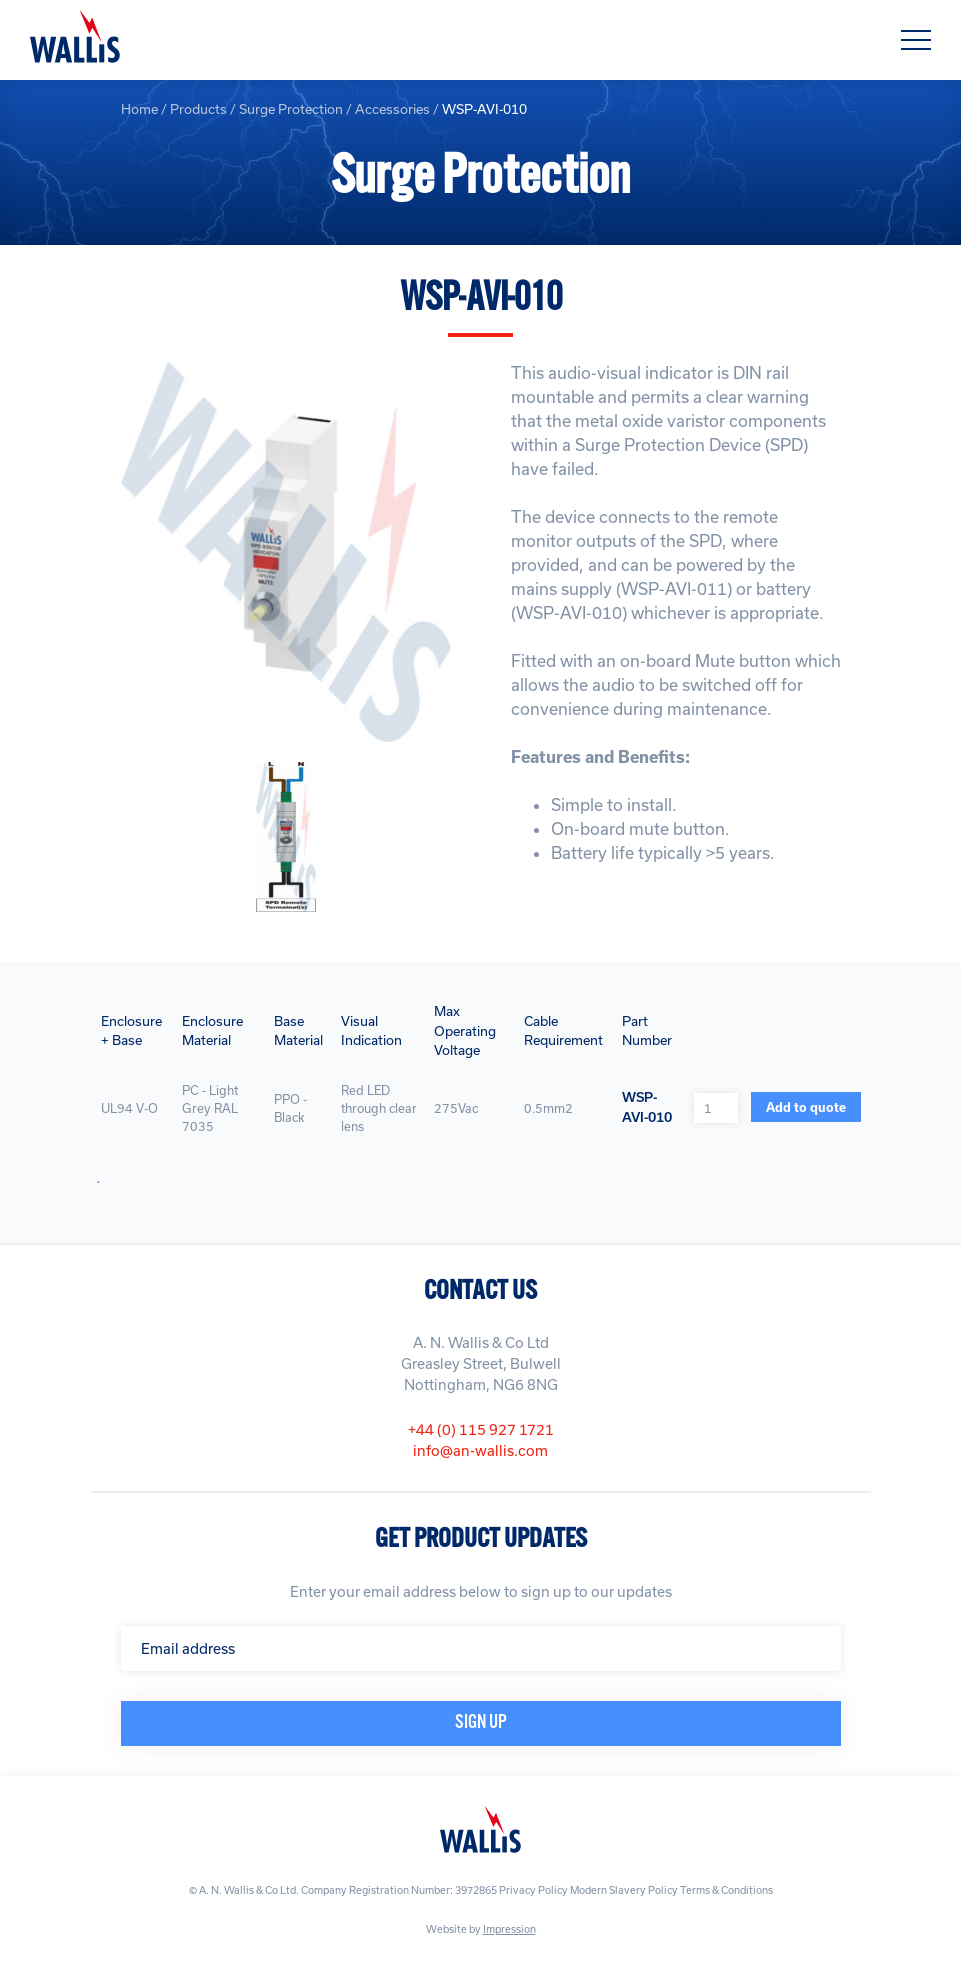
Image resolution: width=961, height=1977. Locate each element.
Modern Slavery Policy (624, 1890)
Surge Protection (291, 109)
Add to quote (806, 1107)
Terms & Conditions (726, 1890)
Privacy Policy (533, 1890)
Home (139, 109)
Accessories (392, 109)
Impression (509, 1929)
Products (198, 109)
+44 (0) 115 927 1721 (481, 1429)
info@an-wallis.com (480, 1450)
